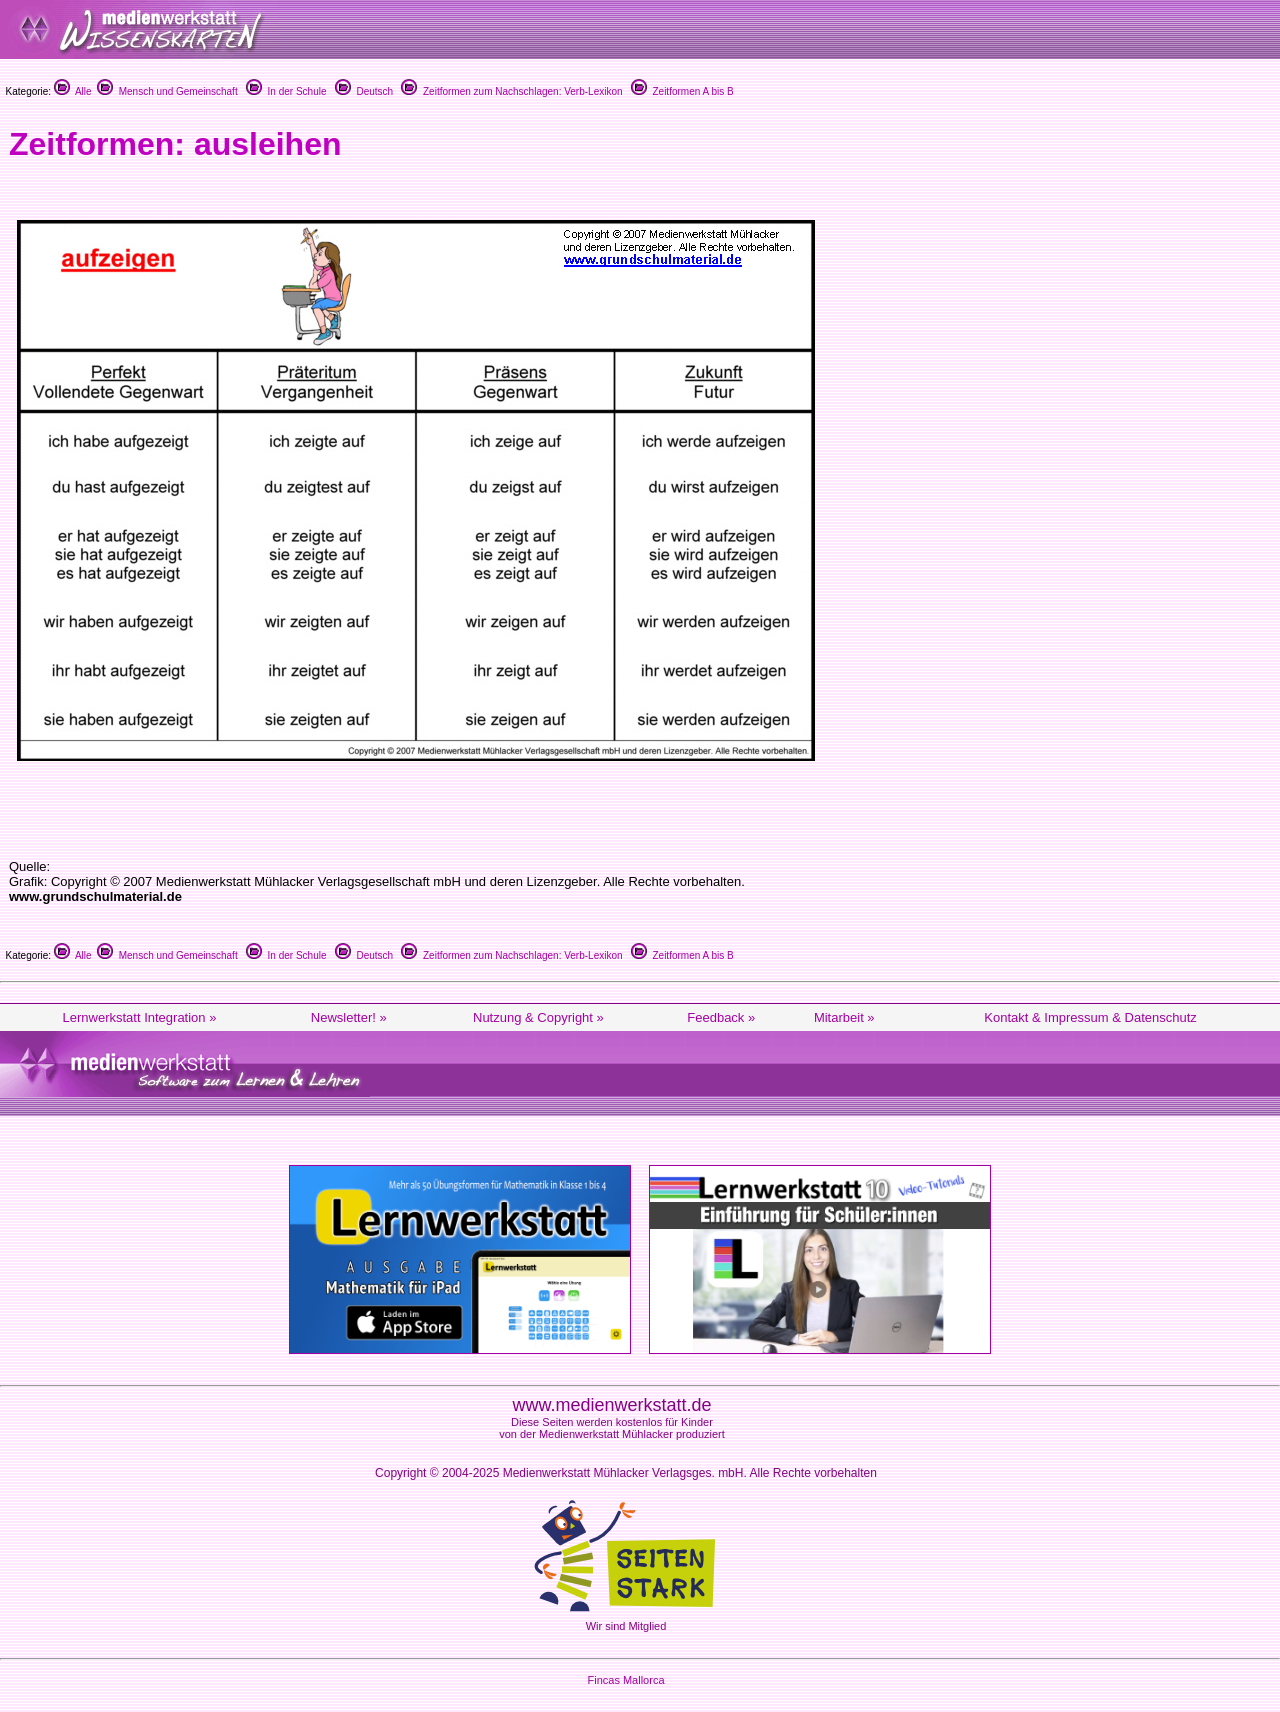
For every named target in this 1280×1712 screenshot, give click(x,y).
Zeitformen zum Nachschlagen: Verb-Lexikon (511, 91)
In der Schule (286, 91)
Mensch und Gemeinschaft (167, 91)
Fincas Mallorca (625, 1680)
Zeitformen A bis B (682, 91)
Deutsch (364, 91)
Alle (73, 91)
